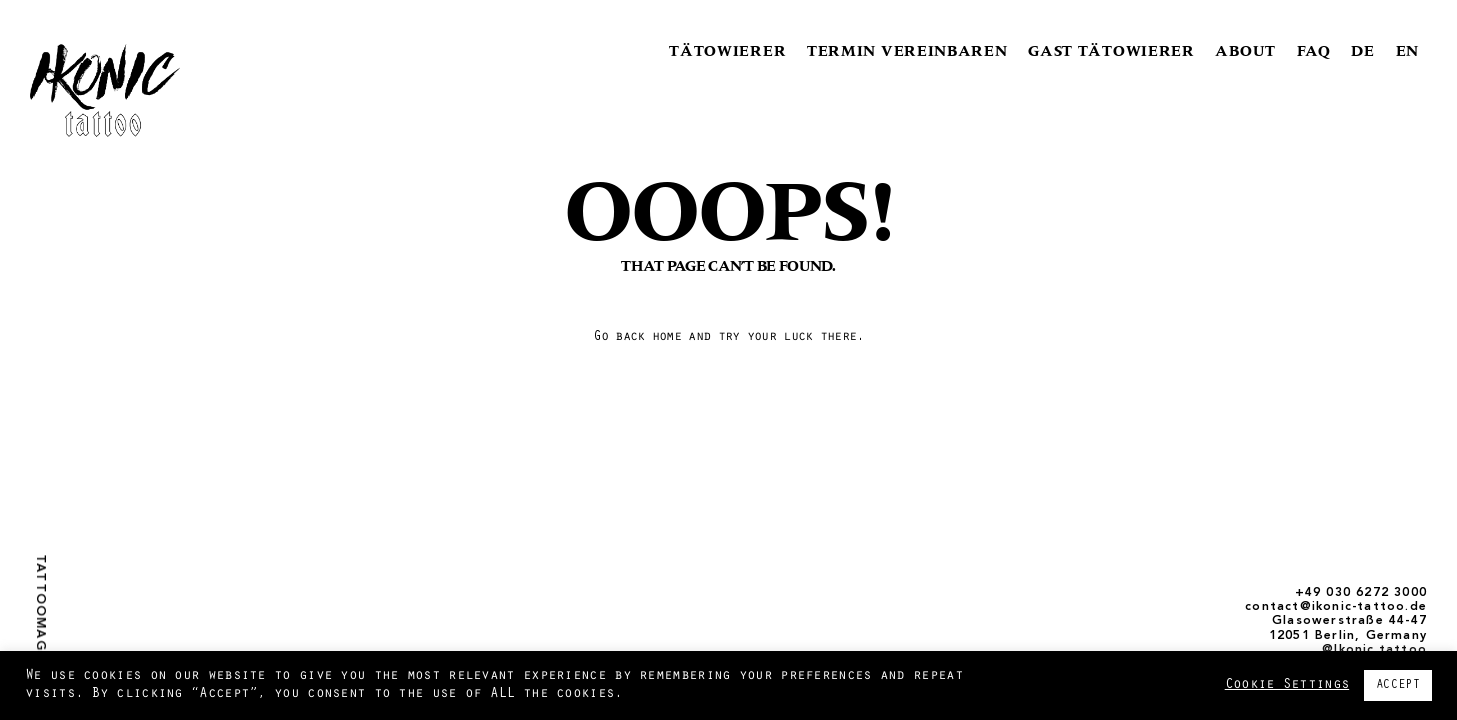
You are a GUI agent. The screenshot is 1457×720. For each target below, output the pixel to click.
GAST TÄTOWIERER (1111, 50)
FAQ (1314, 50)
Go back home (637, 338)
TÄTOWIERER (727, 50)
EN (1407, 50)
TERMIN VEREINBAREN (907, 50)
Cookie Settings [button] (1287, 685)
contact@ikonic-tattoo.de (1336, 607)
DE (1362, 50)
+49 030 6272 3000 (1361, 593)
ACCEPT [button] (1398, 685)
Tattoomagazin (40, 619)
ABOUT (1245, 50)
